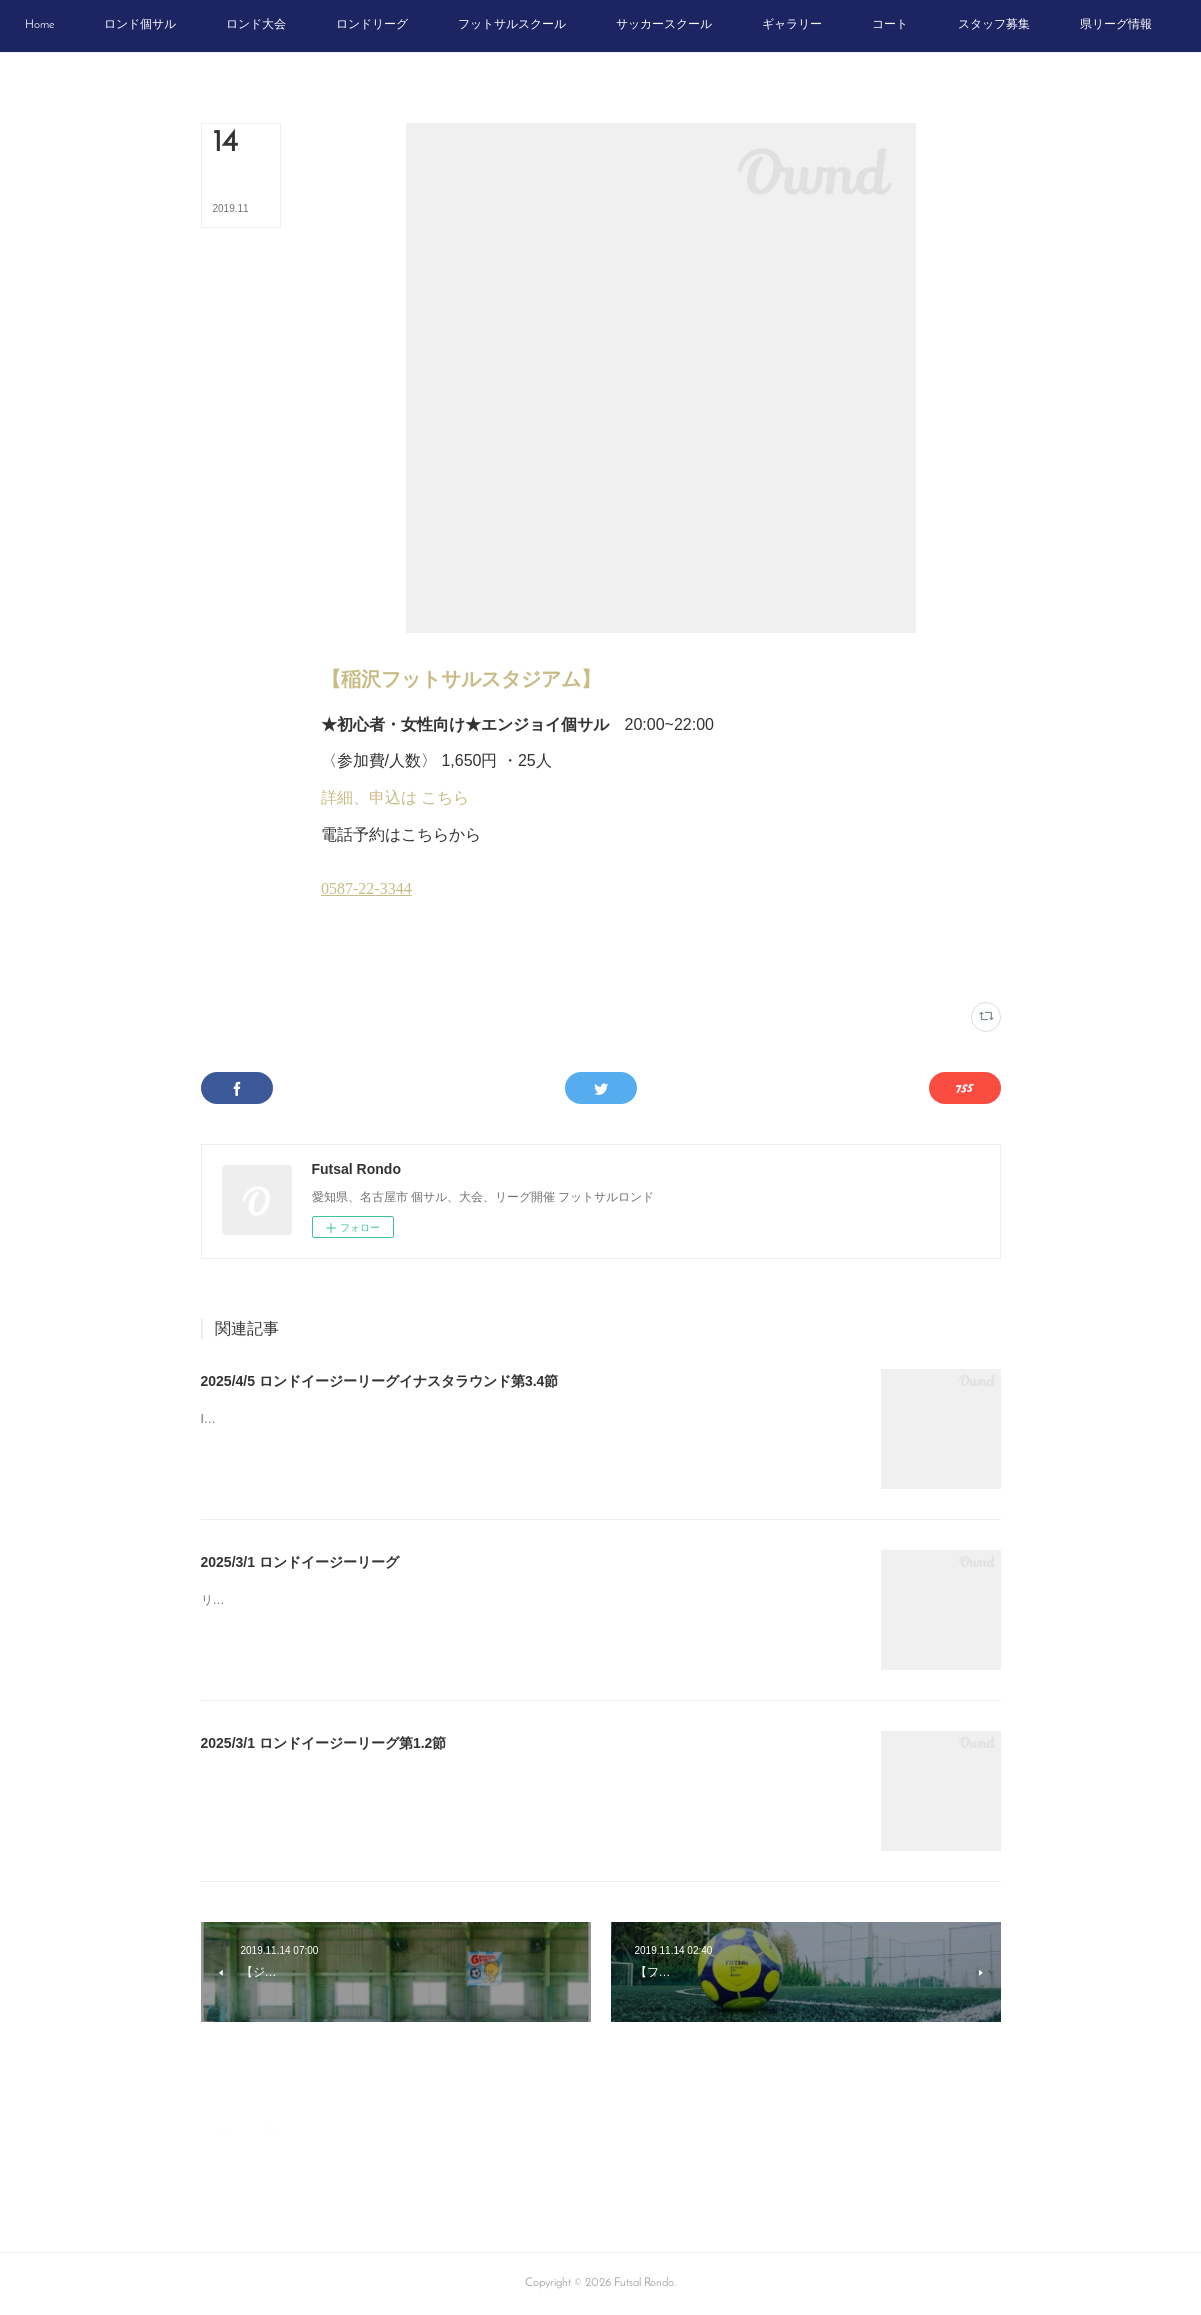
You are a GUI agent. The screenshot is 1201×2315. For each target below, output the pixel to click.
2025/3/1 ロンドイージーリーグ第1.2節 (324, 1743)
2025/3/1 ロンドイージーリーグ (300, 1562)
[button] (126, 26)
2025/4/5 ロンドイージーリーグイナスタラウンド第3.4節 (380, 1381)
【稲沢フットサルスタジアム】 (461, 679)
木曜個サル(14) (418, 962)
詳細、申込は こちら (395, 797)
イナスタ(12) (350, 962)
